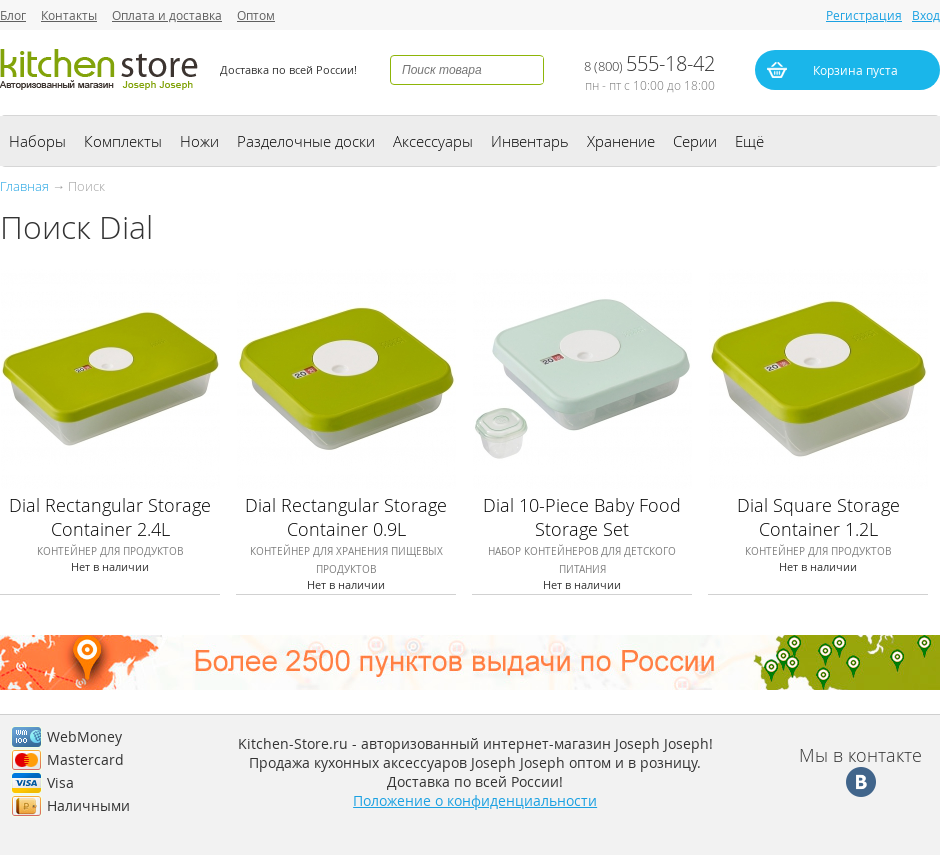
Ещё (749, 141)
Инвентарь (530, 141)
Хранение (621, 141)
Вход (926, 15)
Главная (24, 186)
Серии (695, 141)
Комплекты (123, 141)
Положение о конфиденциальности (475, 800)
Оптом (256, 15)
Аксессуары (433, 141)
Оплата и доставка (167, 15)
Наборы (37, 141)
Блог (13, 15)
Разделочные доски (306, 141)
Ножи (199, 141)
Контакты (69, 15)
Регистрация (864, 15)
